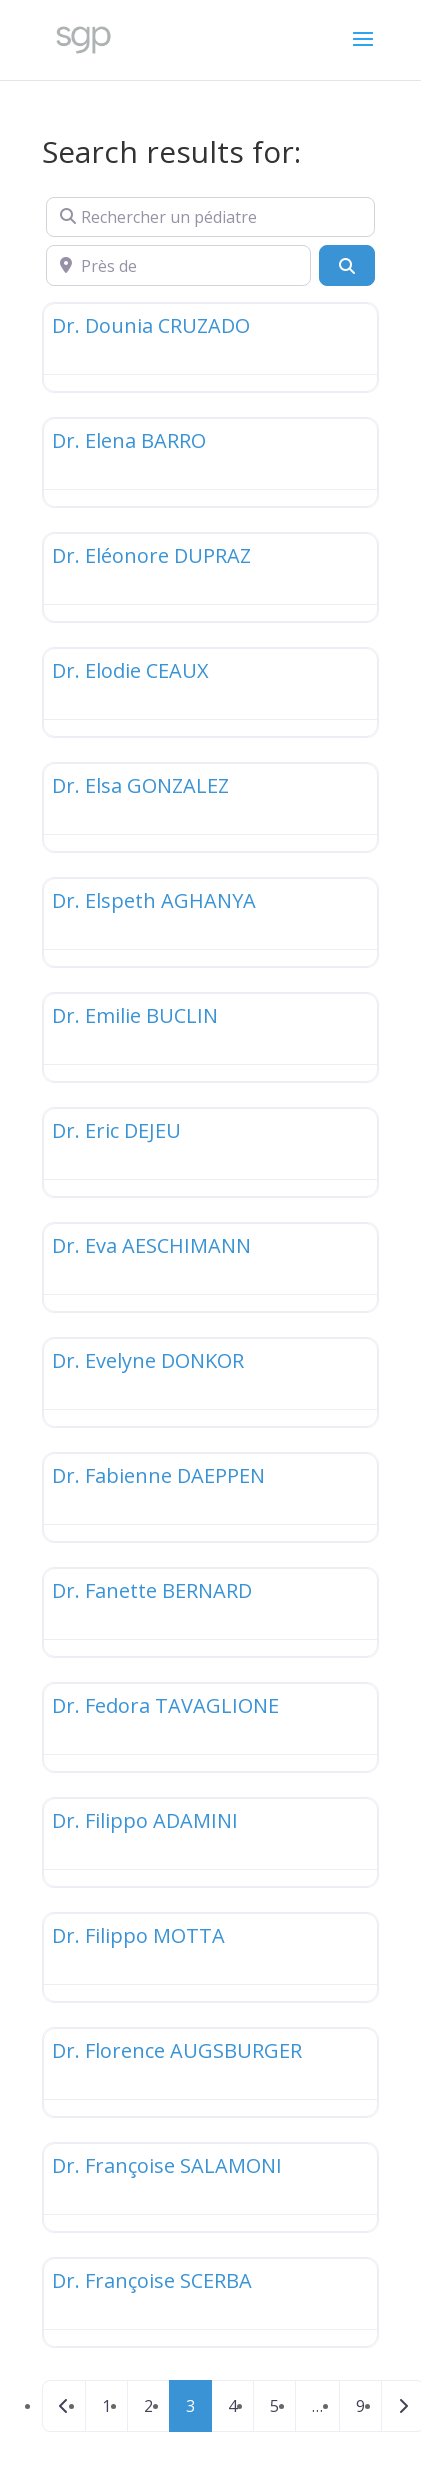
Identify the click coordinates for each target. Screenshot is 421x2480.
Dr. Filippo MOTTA (138, 1935)
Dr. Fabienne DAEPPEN (158, 1475)
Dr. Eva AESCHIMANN (151, 1245)
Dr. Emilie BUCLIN (135, 1015)
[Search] (347, 265)
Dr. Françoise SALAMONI (167, 2165)
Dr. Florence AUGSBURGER (177, 2050)
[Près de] (178, 265)
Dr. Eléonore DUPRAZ (151, 555)
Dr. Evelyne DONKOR (148, 1360)
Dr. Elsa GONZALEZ (140, 785)
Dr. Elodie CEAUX (130, 670)
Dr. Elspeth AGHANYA (154, 900)
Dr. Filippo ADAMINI (145, 1820)
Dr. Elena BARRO (129, 440)
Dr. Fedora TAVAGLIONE (165, 1705)
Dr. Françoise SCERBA (152, 2280)
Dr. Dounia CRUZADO (151, 325)
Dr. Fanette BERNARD (152, 1590)
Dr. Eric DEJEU (116, 1130)
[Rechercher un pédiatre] (210, 217)
